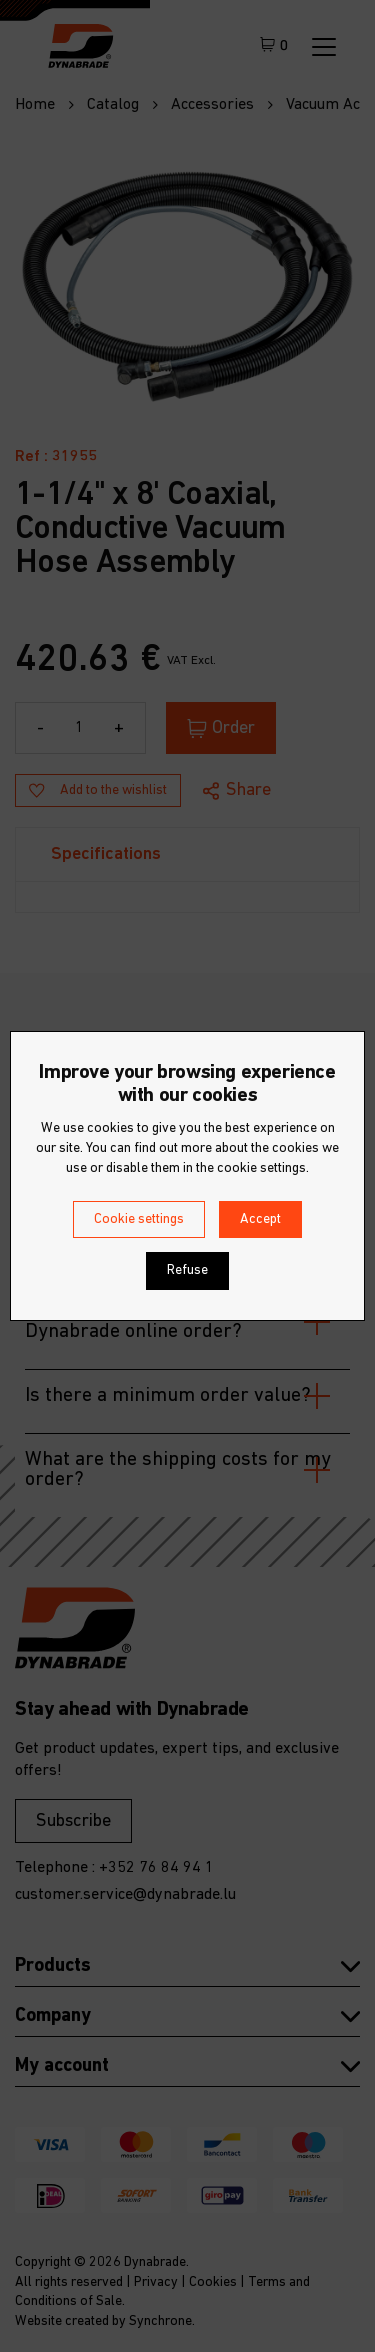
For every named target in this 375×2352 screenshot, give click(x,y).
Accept (260, 1219)
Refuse (187, 1270)
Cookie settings (139, 1219)
